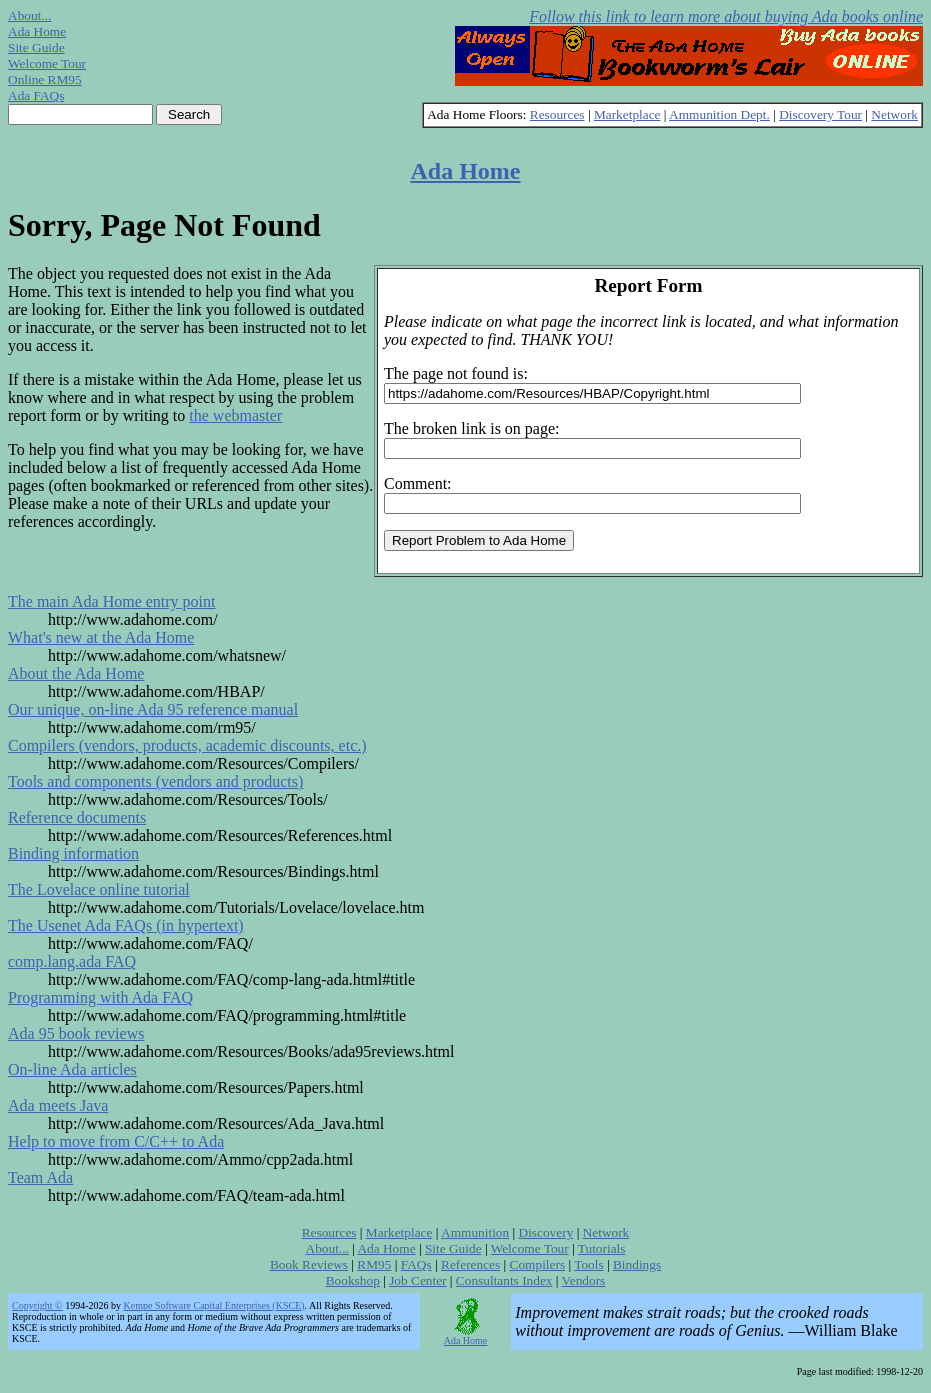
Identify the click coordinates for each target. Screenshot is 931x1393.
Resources (557, 114)
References (470, 1264)
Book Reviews (309, 1264)
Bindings (637, 1264)
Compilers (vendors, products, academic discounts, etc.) (187, 745)
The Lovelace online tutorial (99, 889)
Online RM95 (45, 79)
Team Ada (40, 1177)
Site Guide (36, 47)
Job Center (417, 1280)
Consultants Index (504, 1280)
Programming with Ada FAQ (100, 997)
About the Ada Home (76, 673)
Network (894, 114)
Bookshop (353, 1280)
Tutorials (602, 1248)
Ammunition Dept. (719, 114)
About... (29, 15)
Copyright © (37, 1305)
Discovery (546, 1232)
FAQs (416, 1264)
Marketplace (627, 114)
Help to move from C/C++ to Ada (116, 1141)
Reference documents (77, 817)
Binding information (73, 853)
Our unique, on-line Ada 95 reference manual (153, 709)
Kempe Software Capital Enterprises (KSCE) (214, 1305)
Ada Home (37, 31)
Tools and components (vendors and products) (155, 781)
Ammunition (475, 1232)
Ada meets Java (58, 1105)
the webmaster (235, 415)
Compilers (538, 1264)
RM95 (374, 1264)
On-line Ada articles (72, 1069)
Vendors (584, 1280)
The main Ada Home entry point (112, 601)
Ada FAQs (36, 95)
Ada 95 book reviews (76, 1033)
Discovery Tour (820, 114)
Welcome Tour (47, 63)
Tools (588, 1264)
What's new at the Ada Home (101, 637)
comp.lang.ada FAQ (72, 961)
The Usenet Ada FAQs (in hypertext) (126, 925)
